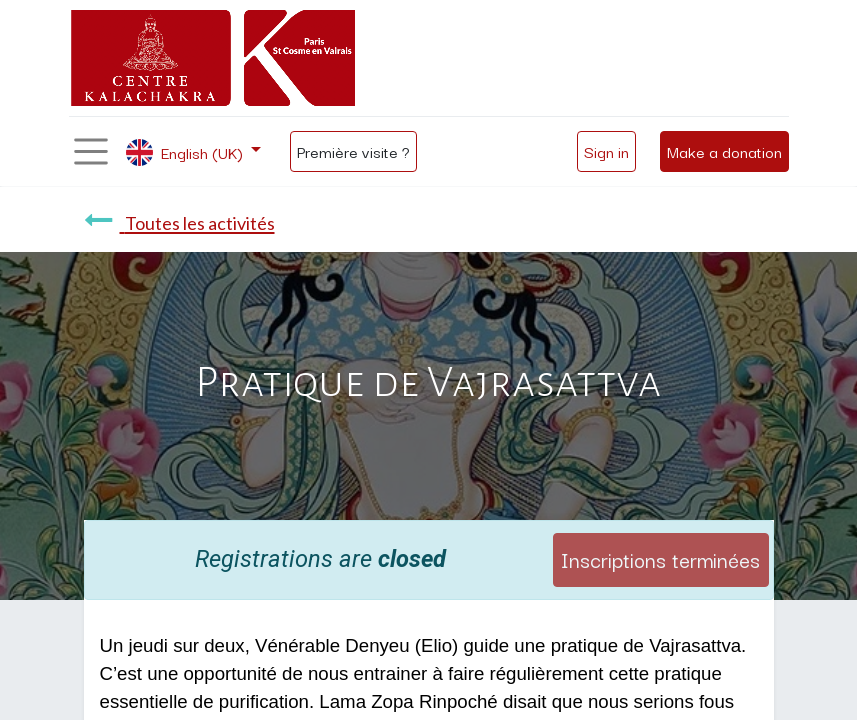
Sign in (606, 151)
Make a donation (724, 151)
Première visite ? (353, 151)
